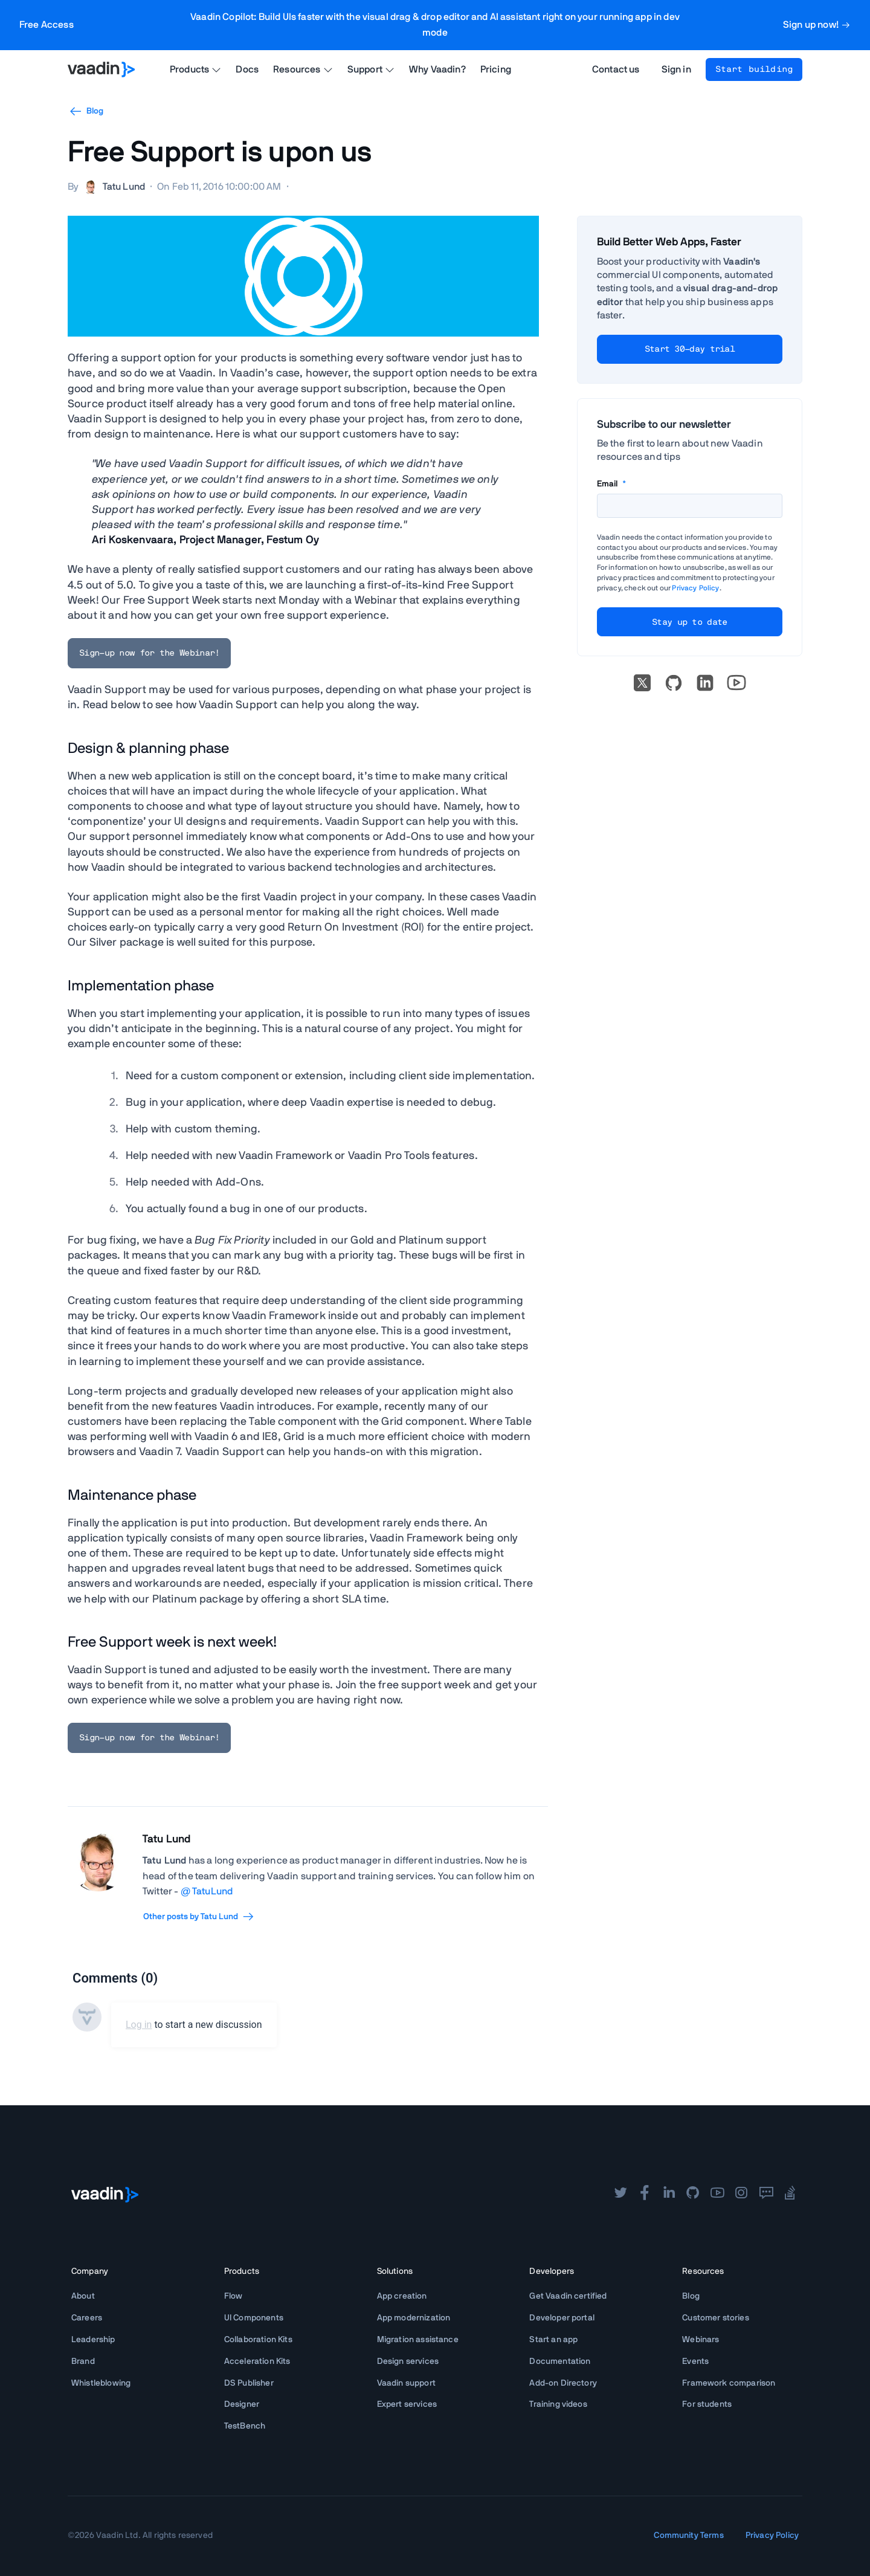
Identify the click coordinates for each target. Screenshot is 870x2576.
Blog (85, 111)
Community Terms (688, 2535)
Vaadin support (406, 2383)
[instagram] (741, 2194)
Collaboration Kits (258, 2340)
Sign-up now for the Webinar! (149, 653)
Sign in (676, 69)
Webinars (700, 2340)
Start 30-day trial (690, 349)
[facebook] (645, 2194)
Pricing (495, 69)
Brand (83, 2361)
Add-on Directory (563, 2383)
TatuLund (212, 1891)
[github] (693, 2194)
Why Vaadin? (437, 69)
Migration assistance (418, 2340)
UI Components (253, 2318)
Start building (754, 69)
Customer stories (715, 2318)
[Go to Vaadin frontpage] (105, 2194)
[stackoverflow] (790, 2194)
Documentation (559, 2361)
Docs (247, 69)
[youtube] (717, 2194)
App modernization (414, 2318)
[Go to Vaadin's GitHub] (674, 683)
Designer (241, 2404)
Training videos (558, 2404)
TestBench (244, 2426)
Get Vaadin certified (568, 2296)
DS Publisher (249, 2383)
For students (707, 2404)
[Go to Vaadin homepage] (101, 69)
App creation (402, 2296)
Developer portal (561, 2318)
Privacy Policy (695, 588)
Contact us (616, 69)
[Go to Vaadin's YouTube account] (736, 683)
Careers (86, 2318)
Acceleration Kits (257, 2361)
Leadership (93, 2340)
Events (695, 2361)
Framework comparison (728, 2383)
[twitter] (620, 2194)
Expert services (407, 2404)
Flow (233, 2296)
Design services (408, 2361)
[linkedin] (705, 683)
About (83, 2296)
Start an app (553, 2340)
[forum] (766, 2194)
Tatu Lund (166, 1839)
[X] (642, 683)
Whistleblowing (100, 2383)
